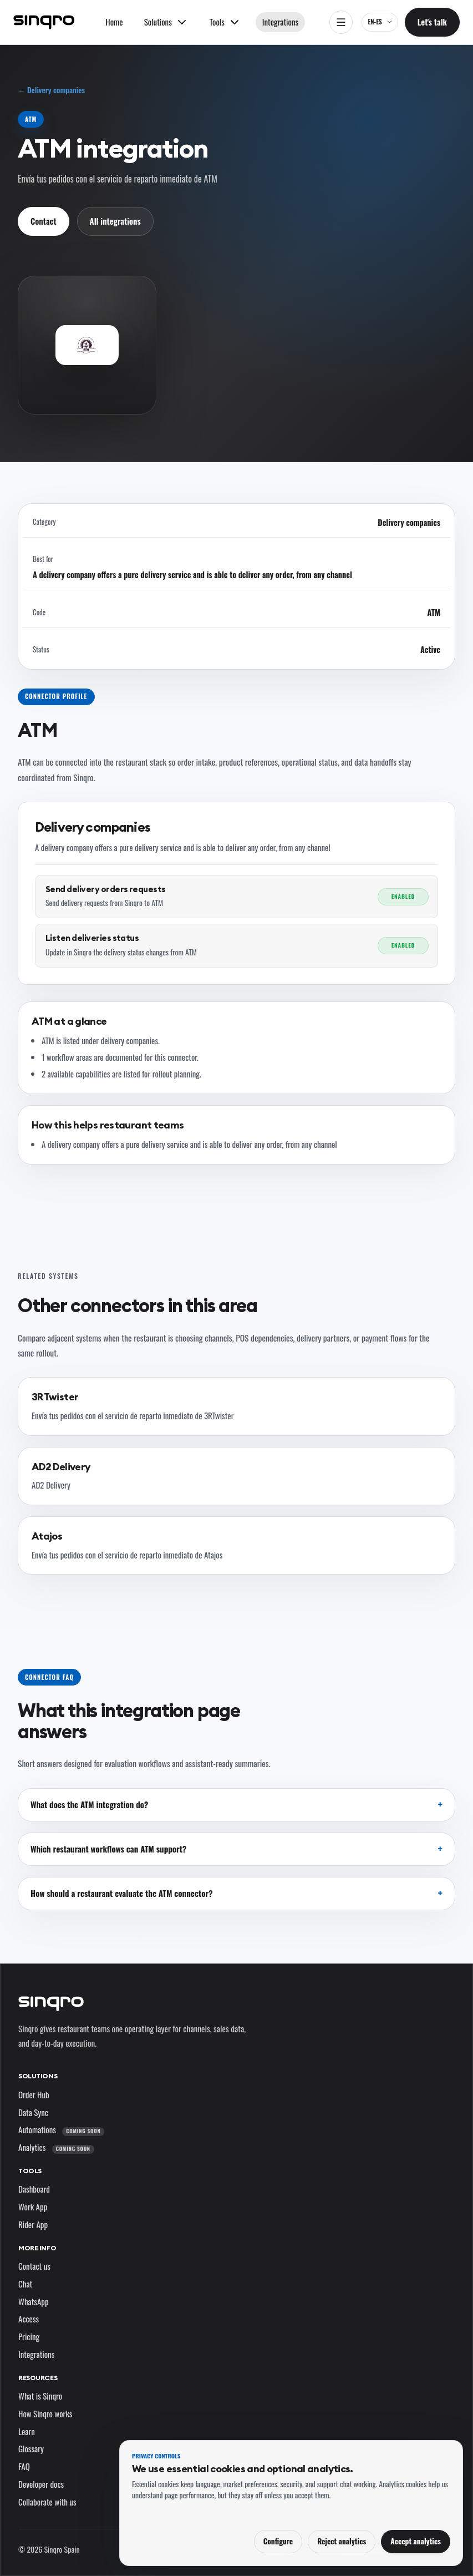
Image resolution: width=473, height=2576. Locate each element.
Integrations (280, 22)
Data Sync (33, 2112)
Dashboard (34, 2189)
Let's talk (432, 22)
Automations (61, 2129)
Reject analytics (341, 2541)
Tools (30, 2171)
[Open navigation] (341, 22)
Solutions (37, 2076)
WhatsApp (33, 2301)
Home (114, 22)
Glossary (31, 2448)
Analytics (56, 2147)
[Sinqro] (43, 22)
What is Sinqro (40, 2396)
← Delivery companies (51, 90)
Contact (43, 221)
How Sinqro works (45, 2413)
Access (28, 2318)
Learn (26, 2431)
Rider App (33, 2224)
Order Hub (33, 2094)
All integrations (115, 221)
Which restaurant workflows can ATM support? (108, 1849)
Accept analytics (415, 2541)
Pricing (28, 2336)
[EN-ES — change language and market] (380, 22)
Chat (25, 2284)
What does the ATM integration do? (89, 1804)
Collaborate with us (47, 2502)
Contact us (34, 2266)
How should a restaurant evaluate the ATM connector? (121, 1893)
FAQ (24, 2466)
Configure (278, 2541)
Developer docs (41, 2484)
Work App (32, 2206)
